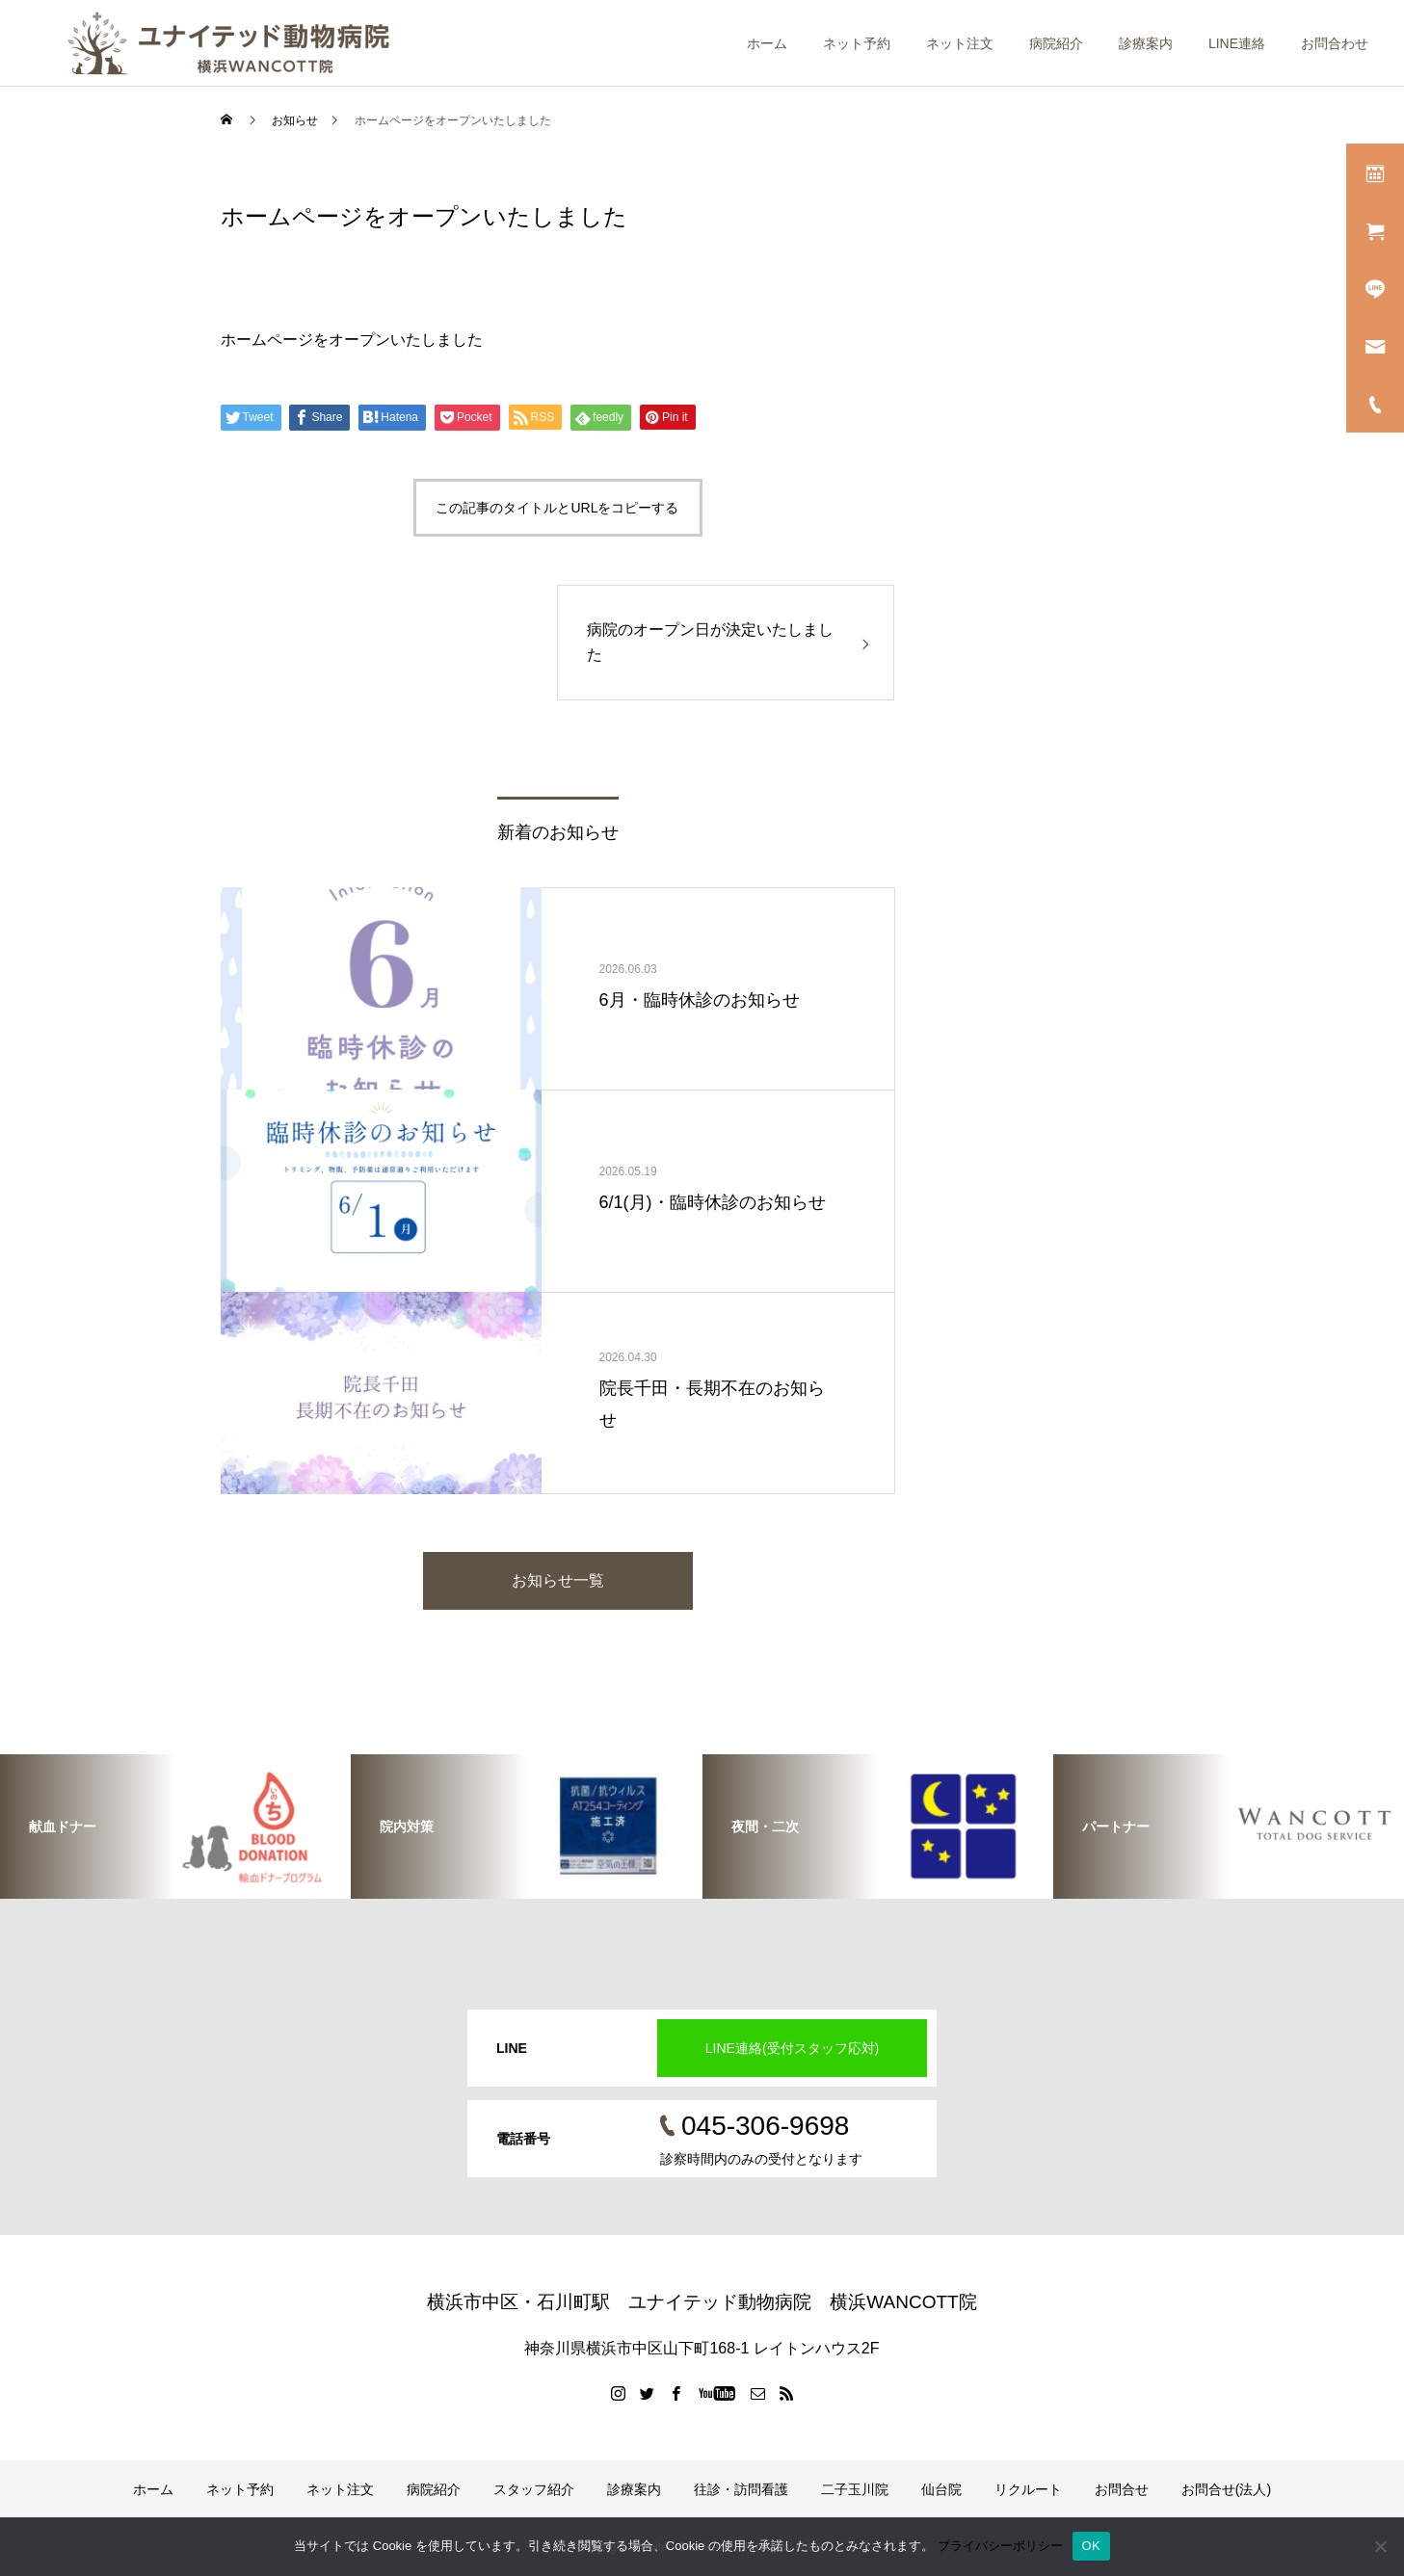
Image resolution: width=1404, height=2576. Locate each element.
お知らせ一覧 (558, 1580)
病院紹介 (1056, 43)
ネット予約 (856, 43)
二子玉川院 (854, 2489)
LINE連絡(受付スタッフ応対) (792, 2048)
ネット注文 (959, 43)
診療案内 (1146, 43)
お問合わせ (1334, 43)
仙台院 (941, 2489)
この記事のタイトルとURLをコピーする (557, 507)
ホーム (767, 43)
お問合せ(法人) (1226, 2489)
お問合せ (1122, 2489)
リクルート (1028, 2489)
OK (1091, 2545)
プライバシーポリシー (1000, 2545)
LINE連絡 (1236, 43)
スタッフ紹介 (533, 2489)
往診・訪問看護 (741, 2489)
